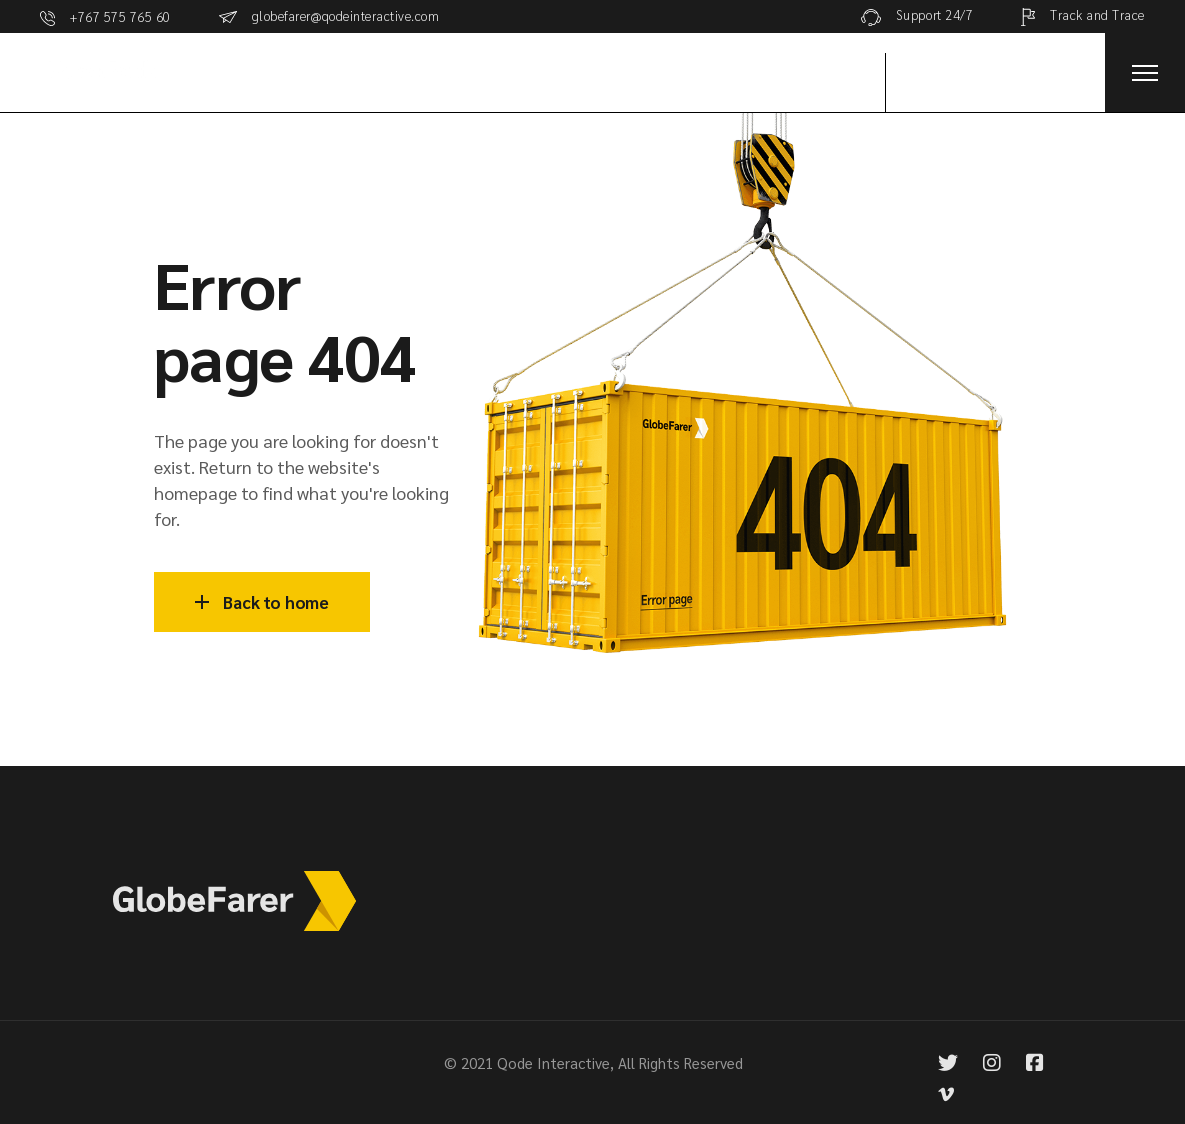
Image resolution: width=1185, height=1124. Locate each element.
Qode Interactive (553, 1062)
